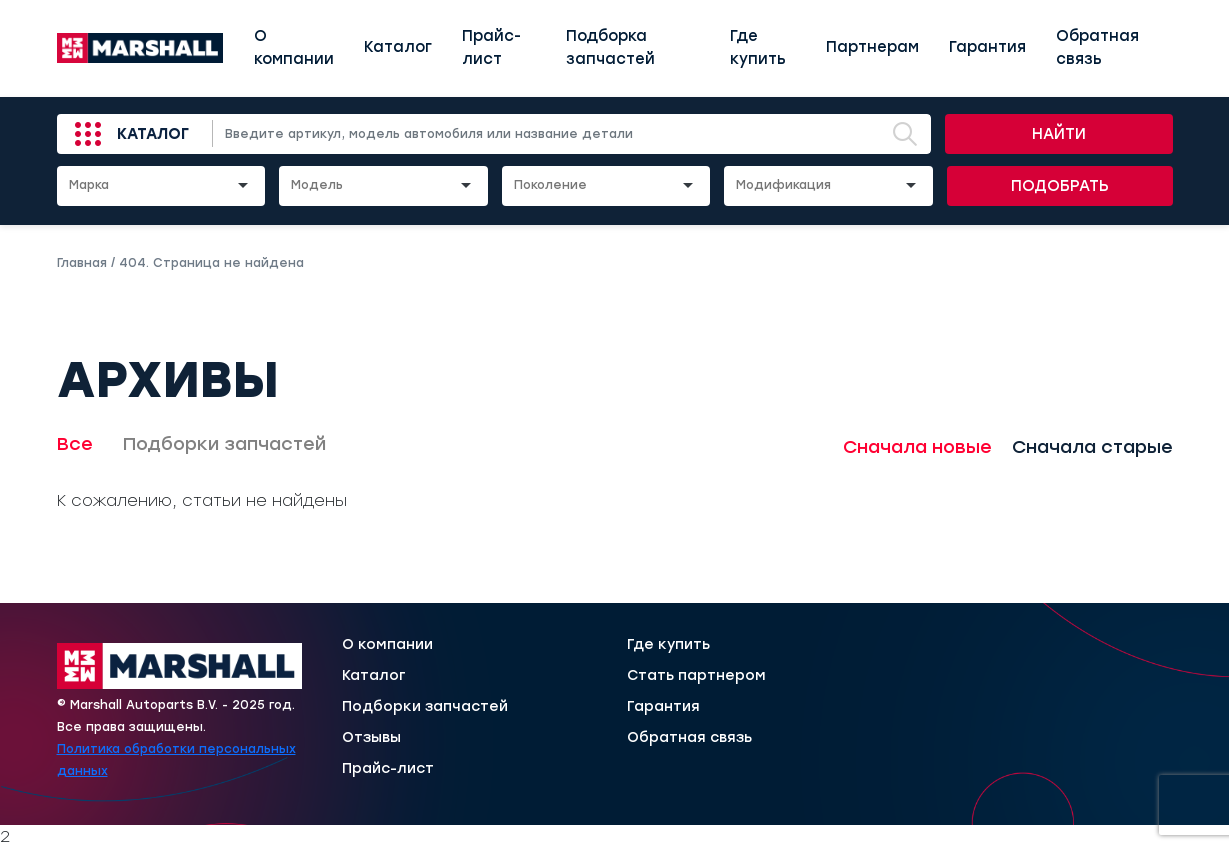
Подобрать (1060, 186)
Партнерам (872, 47)
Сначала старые (1092, 447)
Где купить (758, 47)
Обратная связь (1097, 47)
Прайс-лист (491, 47)
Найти (1059, 134)
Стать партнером (696, 676)
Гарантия (987, 47)
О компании (294, 47)
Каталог (398, 47)
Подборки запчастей (224, 444)
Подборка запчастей (610, 47)
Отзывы (371, 738)
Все (75, 444)
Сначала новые (917, 447)
